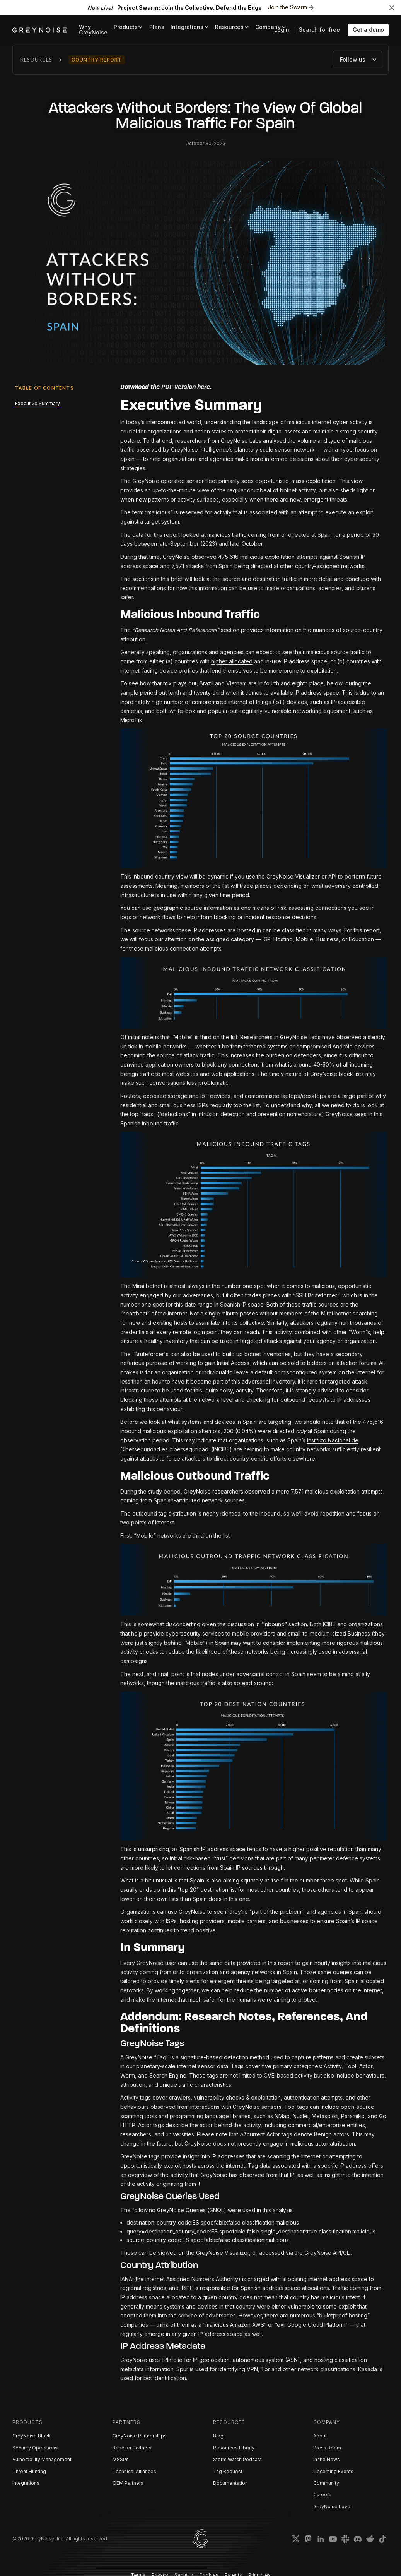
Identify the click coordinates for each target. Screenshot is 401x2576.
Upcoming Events (333, 2471)
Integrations (25, 2483)
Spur (182, 2369)
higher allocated (232, 661)
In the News (326, 2459)
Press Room (327, 2448)
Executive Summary (37, 403)
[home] (39, 30)
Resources (36, 60)
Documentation (230, 2483)
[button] (128, 27)
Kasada (367, 2369)
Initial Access (233, 1363)
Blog (218, 2436)
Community (326, 2483)
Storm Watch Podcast (237, 2459)
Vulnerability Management (42, 2459)
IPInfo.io (172, 2360)
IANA (126, 2279)
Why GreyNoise (93, 30)
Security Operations (35, 2448)
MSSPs (121, 2459)
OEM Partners (128, 2483)
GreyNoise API (322, 2252)
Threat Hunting (29, 2471)
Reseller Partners (132, 2448)
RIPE (187, 2288)
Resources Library (233, 2448)
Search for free (319, 29)
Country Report (97, 60)
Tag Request (227, 2471)
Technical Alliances (134, 2471)
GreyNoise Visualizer (222, 2252)
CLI (347, 2252)
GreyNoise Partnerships (140, 2436)
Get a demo (368, 29)
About (320, 2436)
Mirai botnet (147, 1286)
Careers (322, 2494)
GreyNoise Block (31, 2436)
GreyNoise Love (331, 2506)
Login (281, 29)
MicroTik (131, 720)
